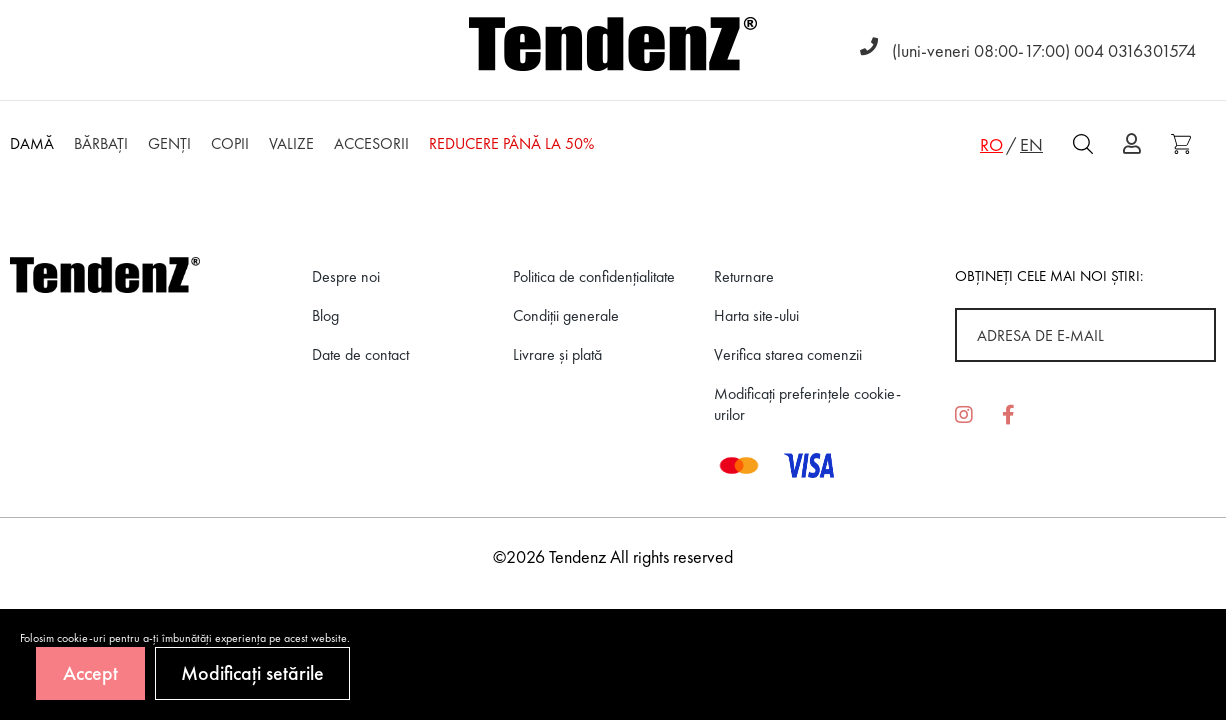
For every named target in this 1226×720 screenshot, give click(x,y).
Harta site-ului (756, 315)
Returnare (744, 276)
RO (991, 144)
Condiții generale (566, 315)
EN (1031, 144)
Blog (325, 315)
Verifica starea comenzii (788, 354)
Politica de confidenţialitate (594, 276)
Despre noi (346, 276)
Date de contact (360, 354)
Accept (90, 673)
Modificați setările (252, 673)
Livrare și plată (557, 354)
